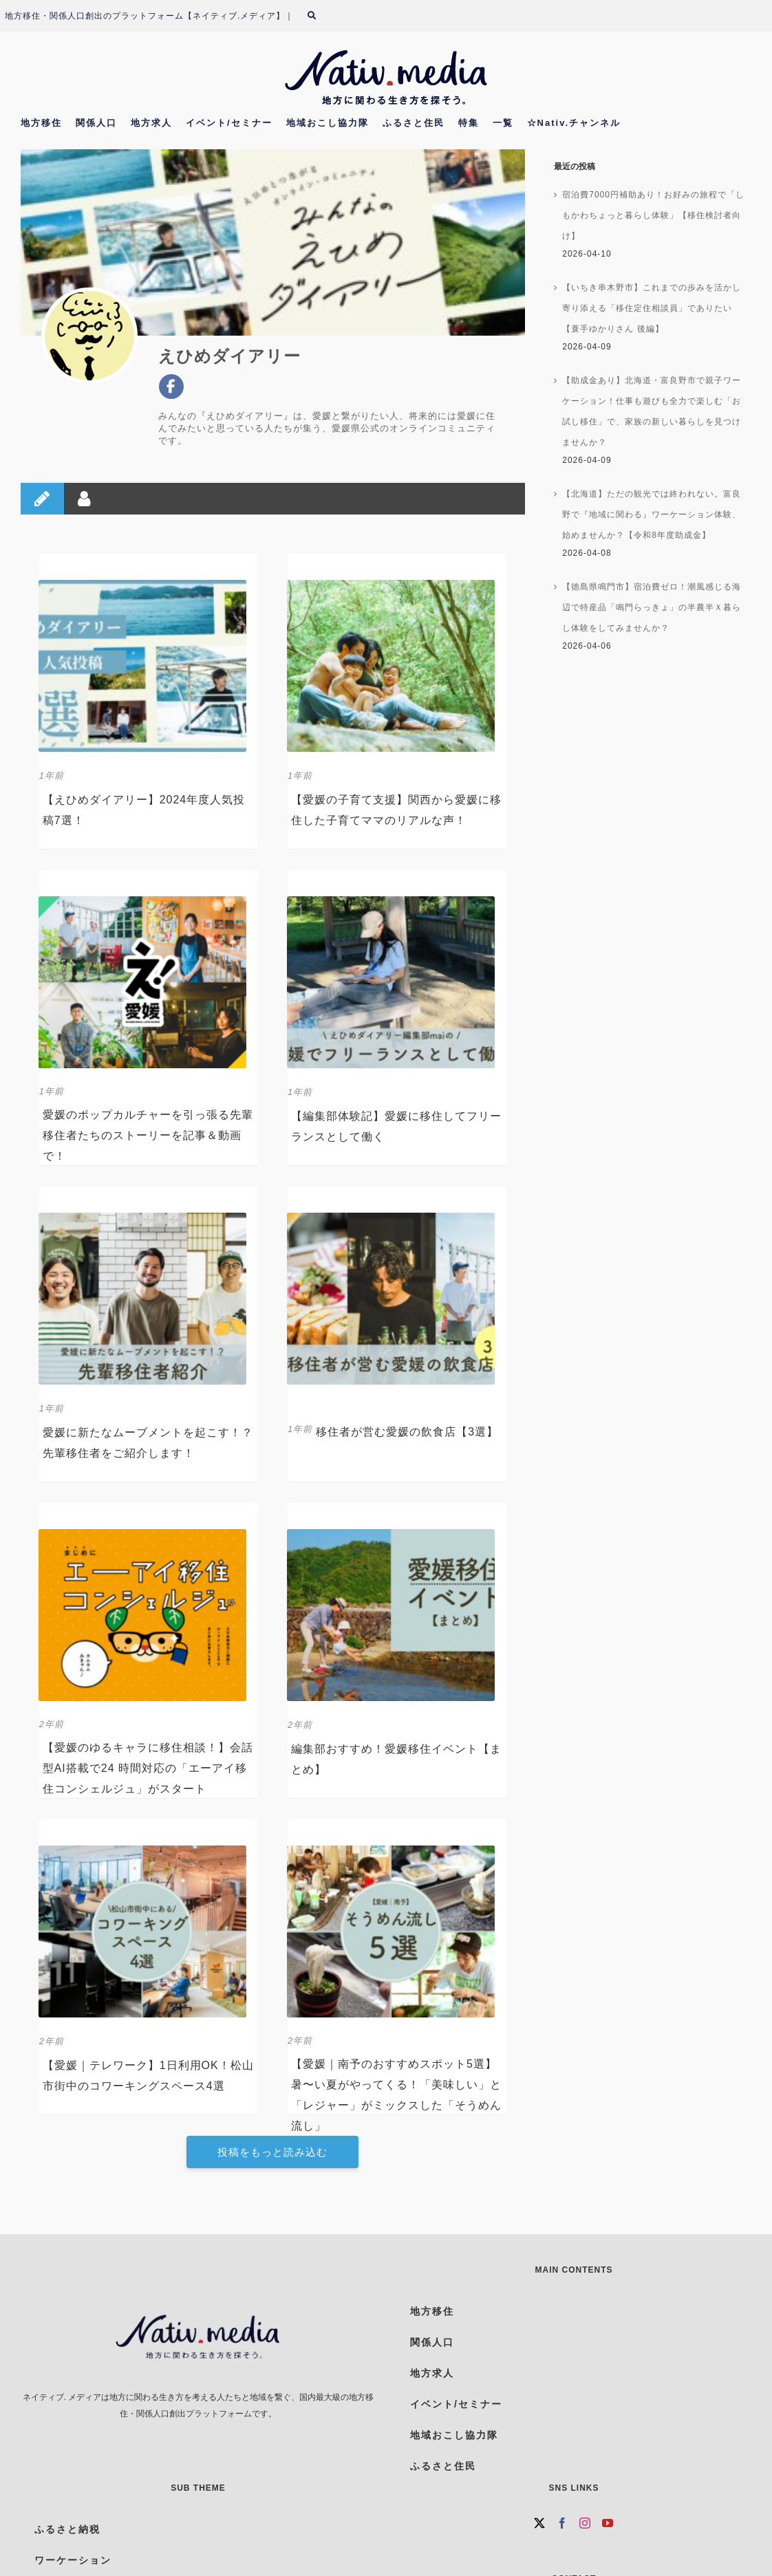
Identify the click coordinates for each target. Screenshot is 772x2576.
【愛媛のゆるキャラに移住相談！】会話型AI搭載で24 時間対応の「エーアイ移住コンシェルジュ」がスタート (148, 1768)
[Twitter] (540, 2523)
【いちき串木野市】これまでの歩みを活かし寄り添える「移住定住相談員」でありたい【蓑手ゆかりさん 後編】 (651, 308)
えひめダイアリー (229, 356)
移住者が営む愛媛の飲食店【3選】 (407, 1432)
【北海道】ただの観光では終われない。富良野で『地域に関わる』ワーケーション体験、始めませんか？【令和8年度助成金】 (651, 514)
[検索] (320, 16)
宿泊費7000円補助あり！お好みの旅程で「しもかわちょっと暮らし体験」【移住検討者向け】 (653, 215)
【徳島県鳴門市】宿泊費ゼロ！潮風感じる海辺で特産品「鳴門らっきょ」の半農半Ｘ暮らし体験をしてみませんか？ (651, 607)
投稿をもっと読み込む (272, 2152)
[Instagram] (585, 2523)
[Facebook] (562, 2523)
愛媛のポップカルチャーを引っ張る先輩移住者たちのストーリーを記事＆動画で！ (148, 1135)
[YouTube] (608, 2523)
